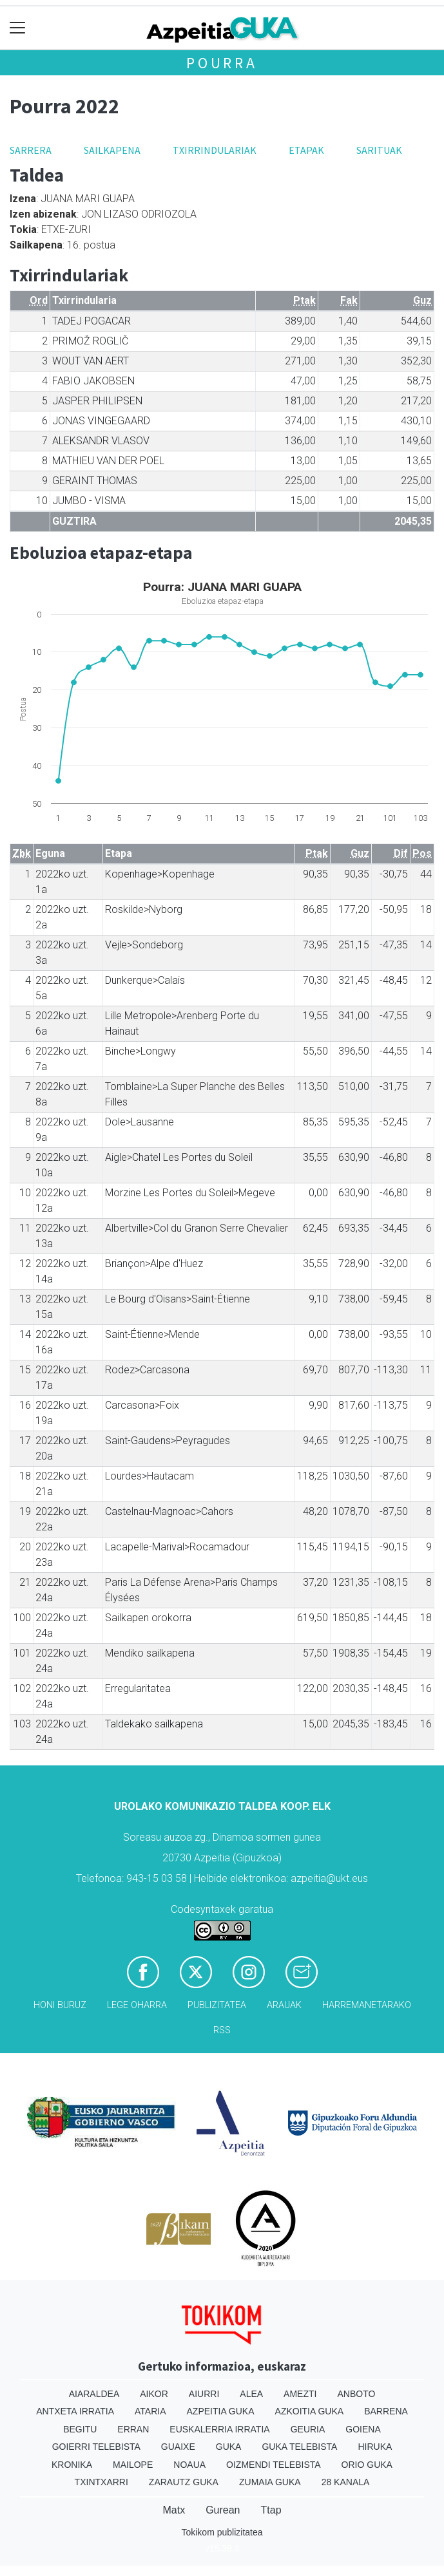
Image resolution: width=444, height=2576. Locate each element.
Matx (173, 2510)
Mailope (133, 2464)
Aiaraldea (94, 2394)
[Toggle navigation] (18, 28)
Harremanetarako (366, 2005)
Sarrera (31, 150)
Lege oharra (137, 2005)
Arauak (284, 2005)
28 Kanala (346, 2482)
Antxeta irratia (75, 2411)
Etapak (306, 150)
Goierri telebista (96, 2446)
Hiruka (375, 2446)
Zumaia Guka (270, 2482)
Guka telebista (299, 2446)
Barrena (386, 2411)
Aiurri (204, 2394)
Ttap (271, 2510)
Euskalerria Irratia (219, 2429)
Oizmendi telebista (273, 2464)
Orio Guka (367, 2464)
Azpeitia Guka (221, 2411)
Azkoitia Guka (309, 2411)
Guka (229, 2446)
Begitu (80, 2429)
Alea (251, 2394)
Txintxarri (101, 2482)
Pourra (222, 63)
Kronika (72, 2464)
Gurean (223, 2510)
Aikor (154, 2394)
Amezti (300, 2394)
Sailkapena (112, 150)
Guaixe (178, 2446)
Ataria (150, 2411)
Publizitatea (217, 2005)
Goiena (362, 2429)
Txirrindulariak (214, 150)
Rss (222, 2030)
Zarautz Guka (183, 2482)
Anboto (356, 2394)
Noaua (189, 2464)
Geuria (308, 2429)
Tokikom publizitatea (221, 2532)
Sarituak (379, 150)
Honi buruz (60, 2005)
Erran (133, 2429)
